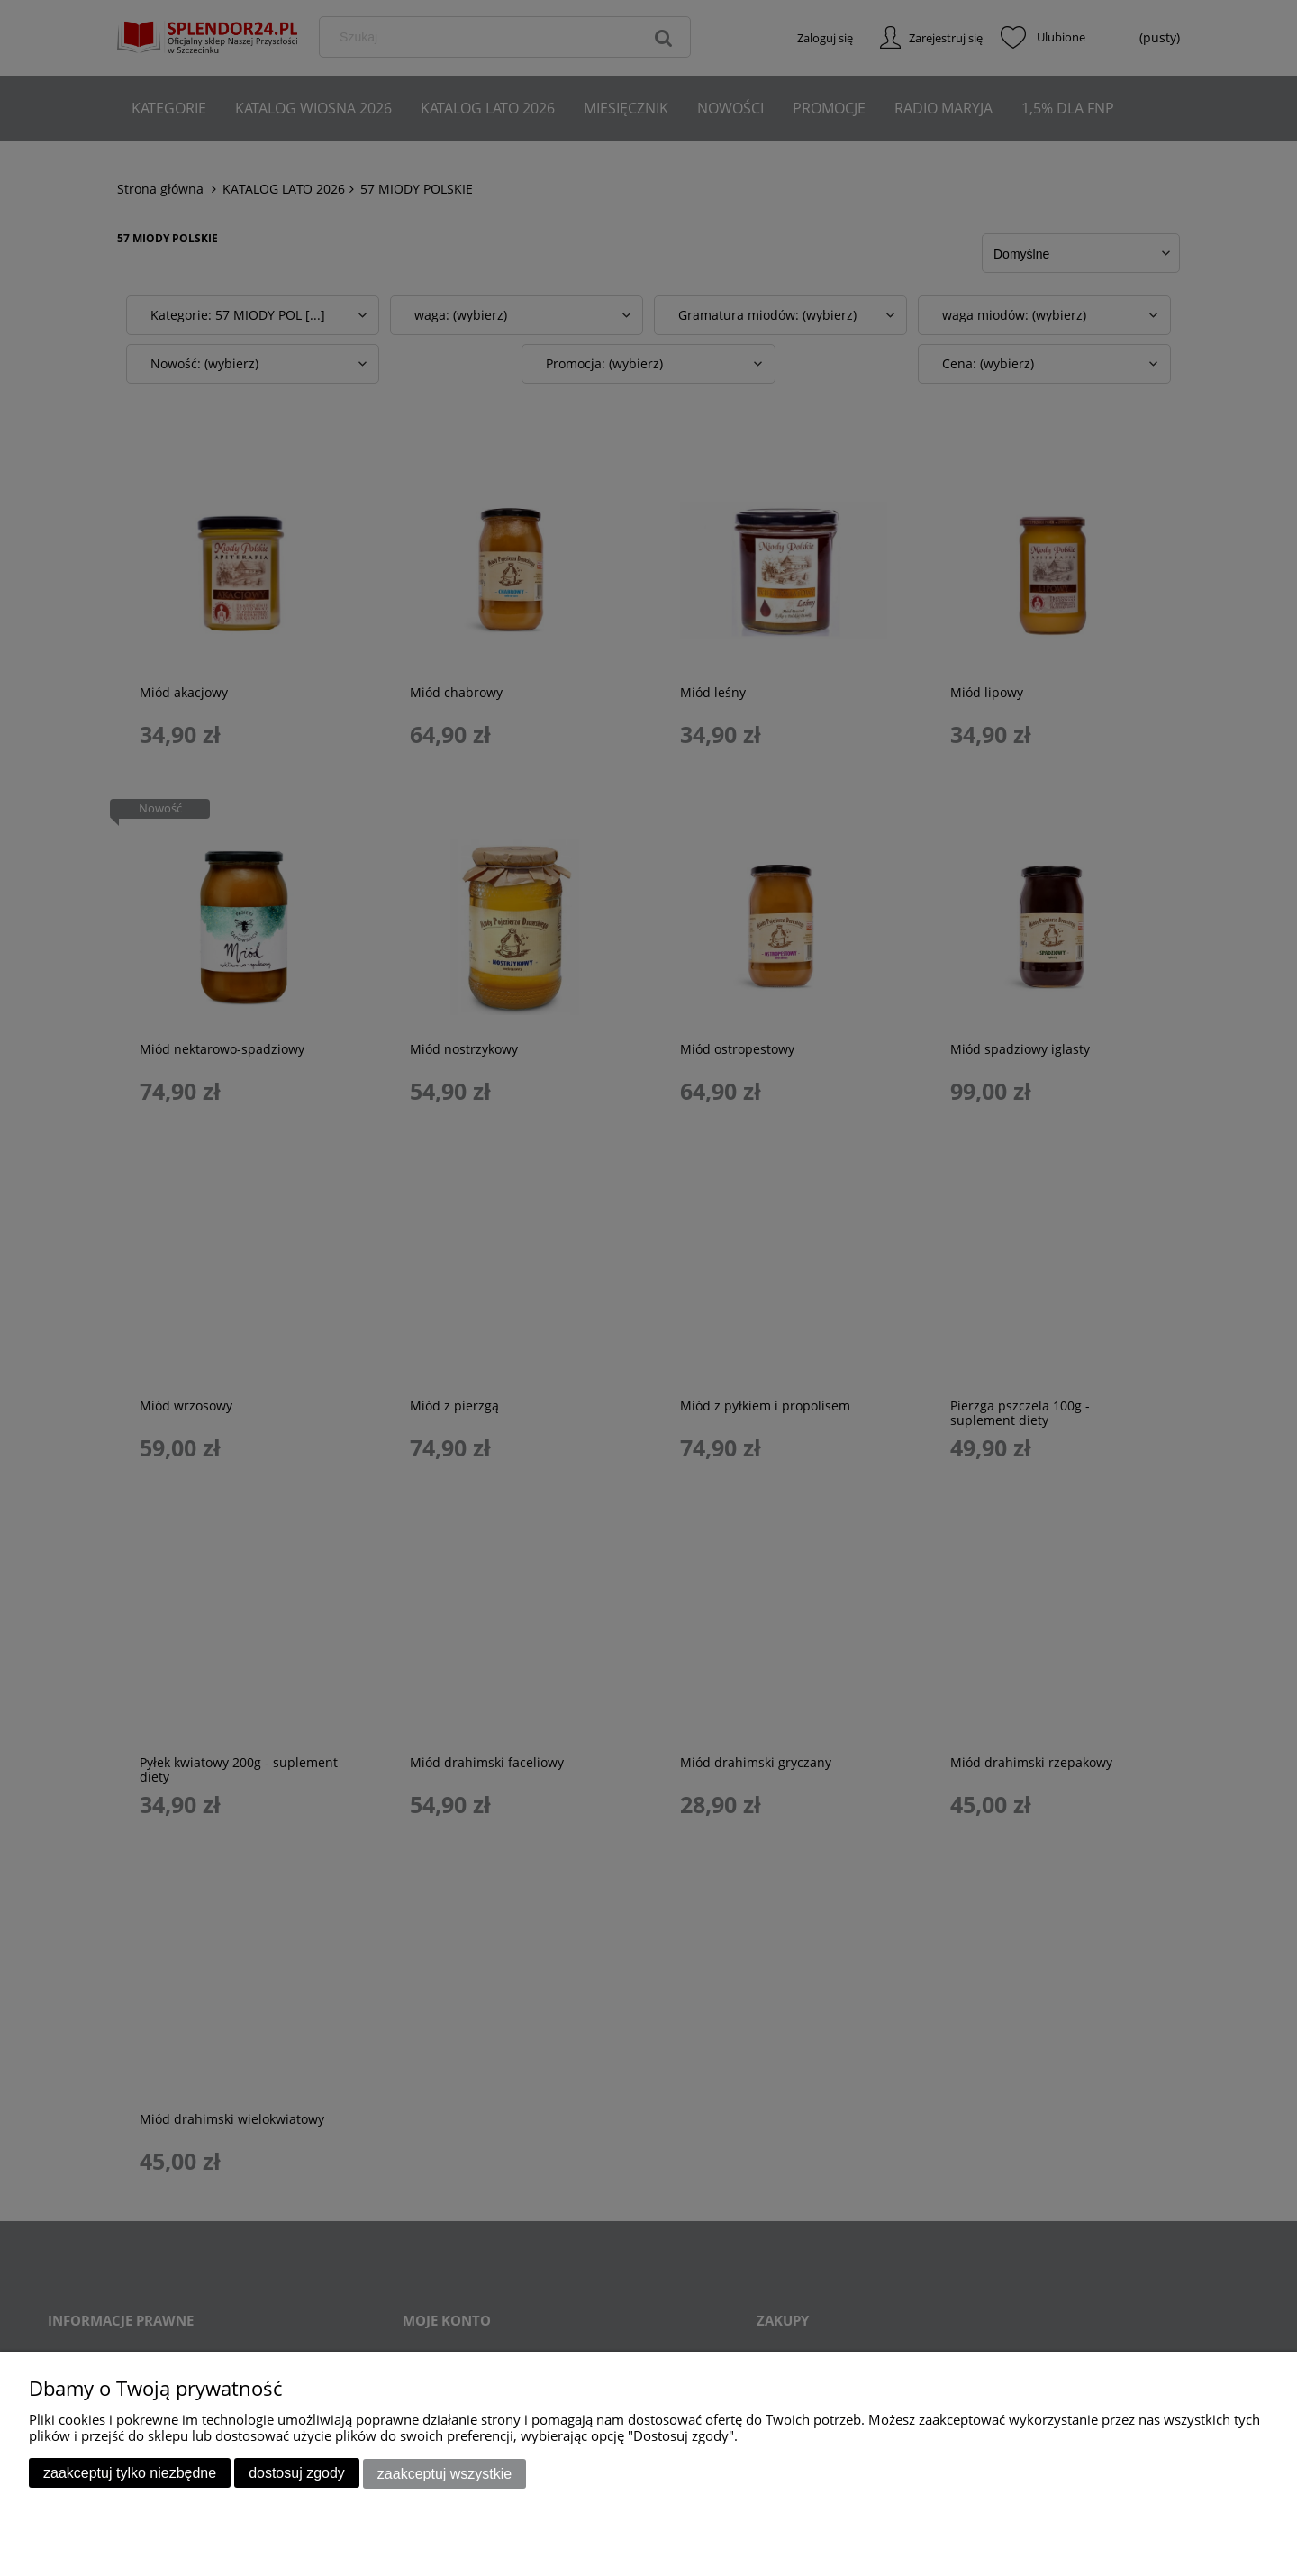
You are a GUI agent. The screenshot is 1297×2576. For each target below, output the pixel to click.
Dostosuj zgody (297, 2473)
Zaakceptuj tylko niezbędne (129, 2473)
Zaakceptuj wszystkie (444, 2473)
